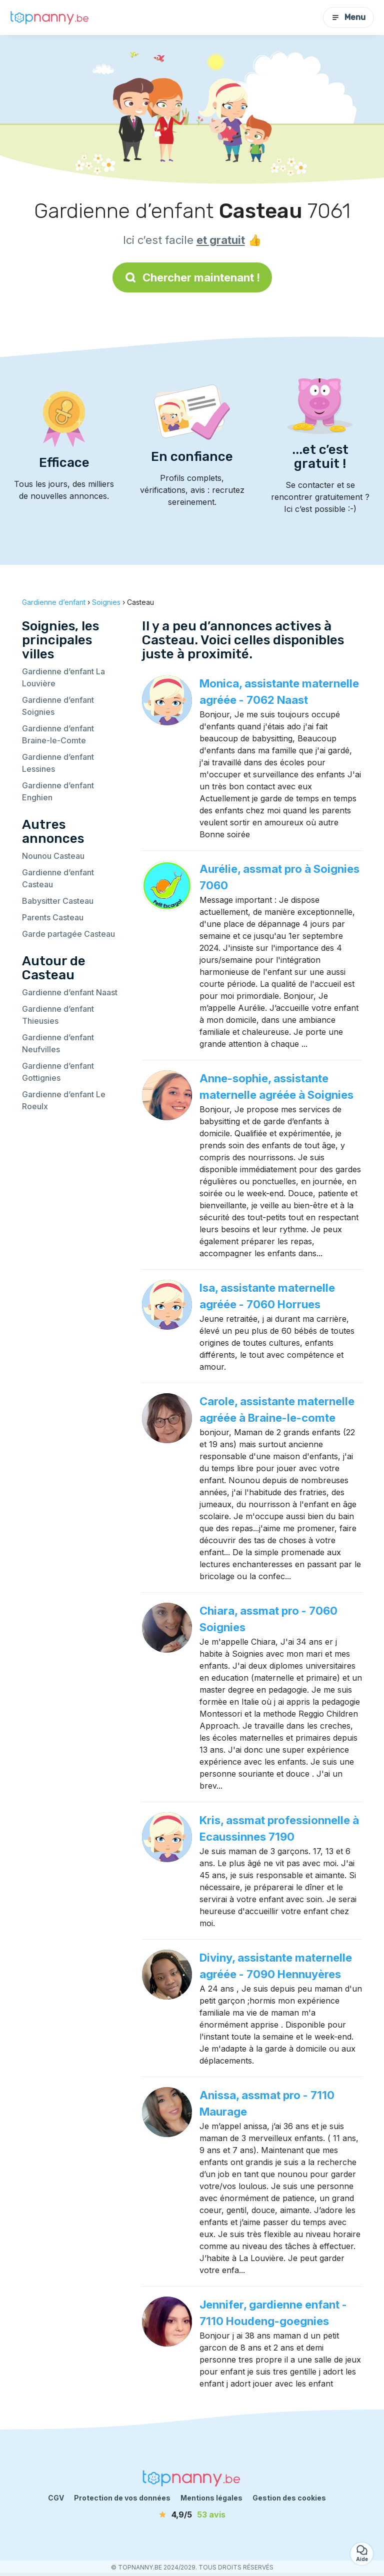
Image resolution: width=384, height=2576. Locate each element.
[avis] (192, 2515)
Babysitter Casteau (58, 901)
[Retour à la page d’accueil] (50, 17)
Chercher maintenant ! (192, 277)
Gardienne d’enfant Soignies (58, 706)
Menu (349, 17)
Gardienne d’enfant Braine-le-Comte (58, 734)
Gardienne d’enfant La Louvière (63, 677)
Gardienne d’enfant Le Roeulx (64, 1100)
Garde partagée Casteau (68, 934)
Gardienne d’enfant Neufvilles (58, 1043)
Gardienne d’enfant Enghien (58, 791)
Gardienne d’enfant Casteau (58, 878)
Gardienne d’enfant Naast (70, 992)
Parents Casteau (53, 917)
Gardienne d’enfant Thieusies (58, 1015)
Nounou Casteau (53, 856)
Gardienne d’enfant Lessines (58, 763)
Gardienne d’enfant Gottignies (58, 1072)
